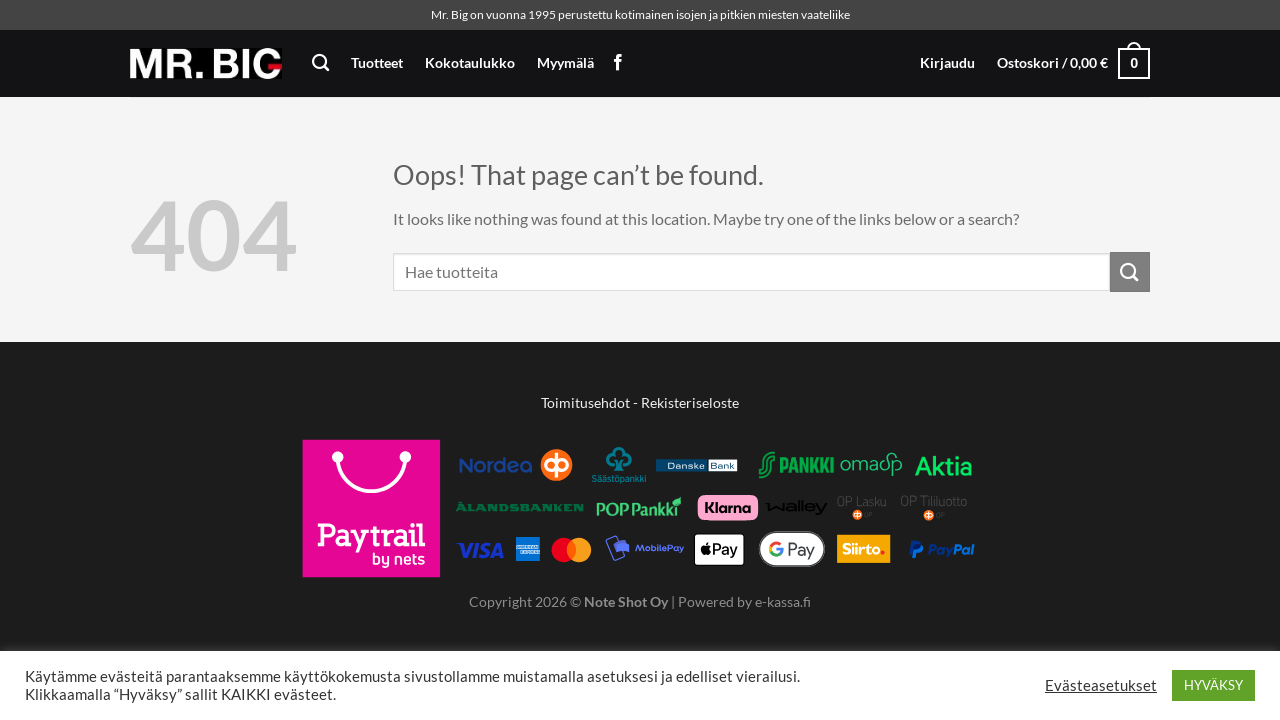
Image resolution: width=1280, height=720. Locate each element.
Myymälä (565, 62)
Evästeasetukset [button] (1101, 685)
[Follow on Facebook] (618, 63)
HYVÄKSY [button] (1213, 685)
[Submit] (1130, 271)
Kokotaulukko (470, 62)
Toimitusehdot (585, 402)
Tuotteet (377, 62)
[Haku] (320, 63)
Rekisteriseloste (690, 402)
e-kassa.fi (783, 601)
